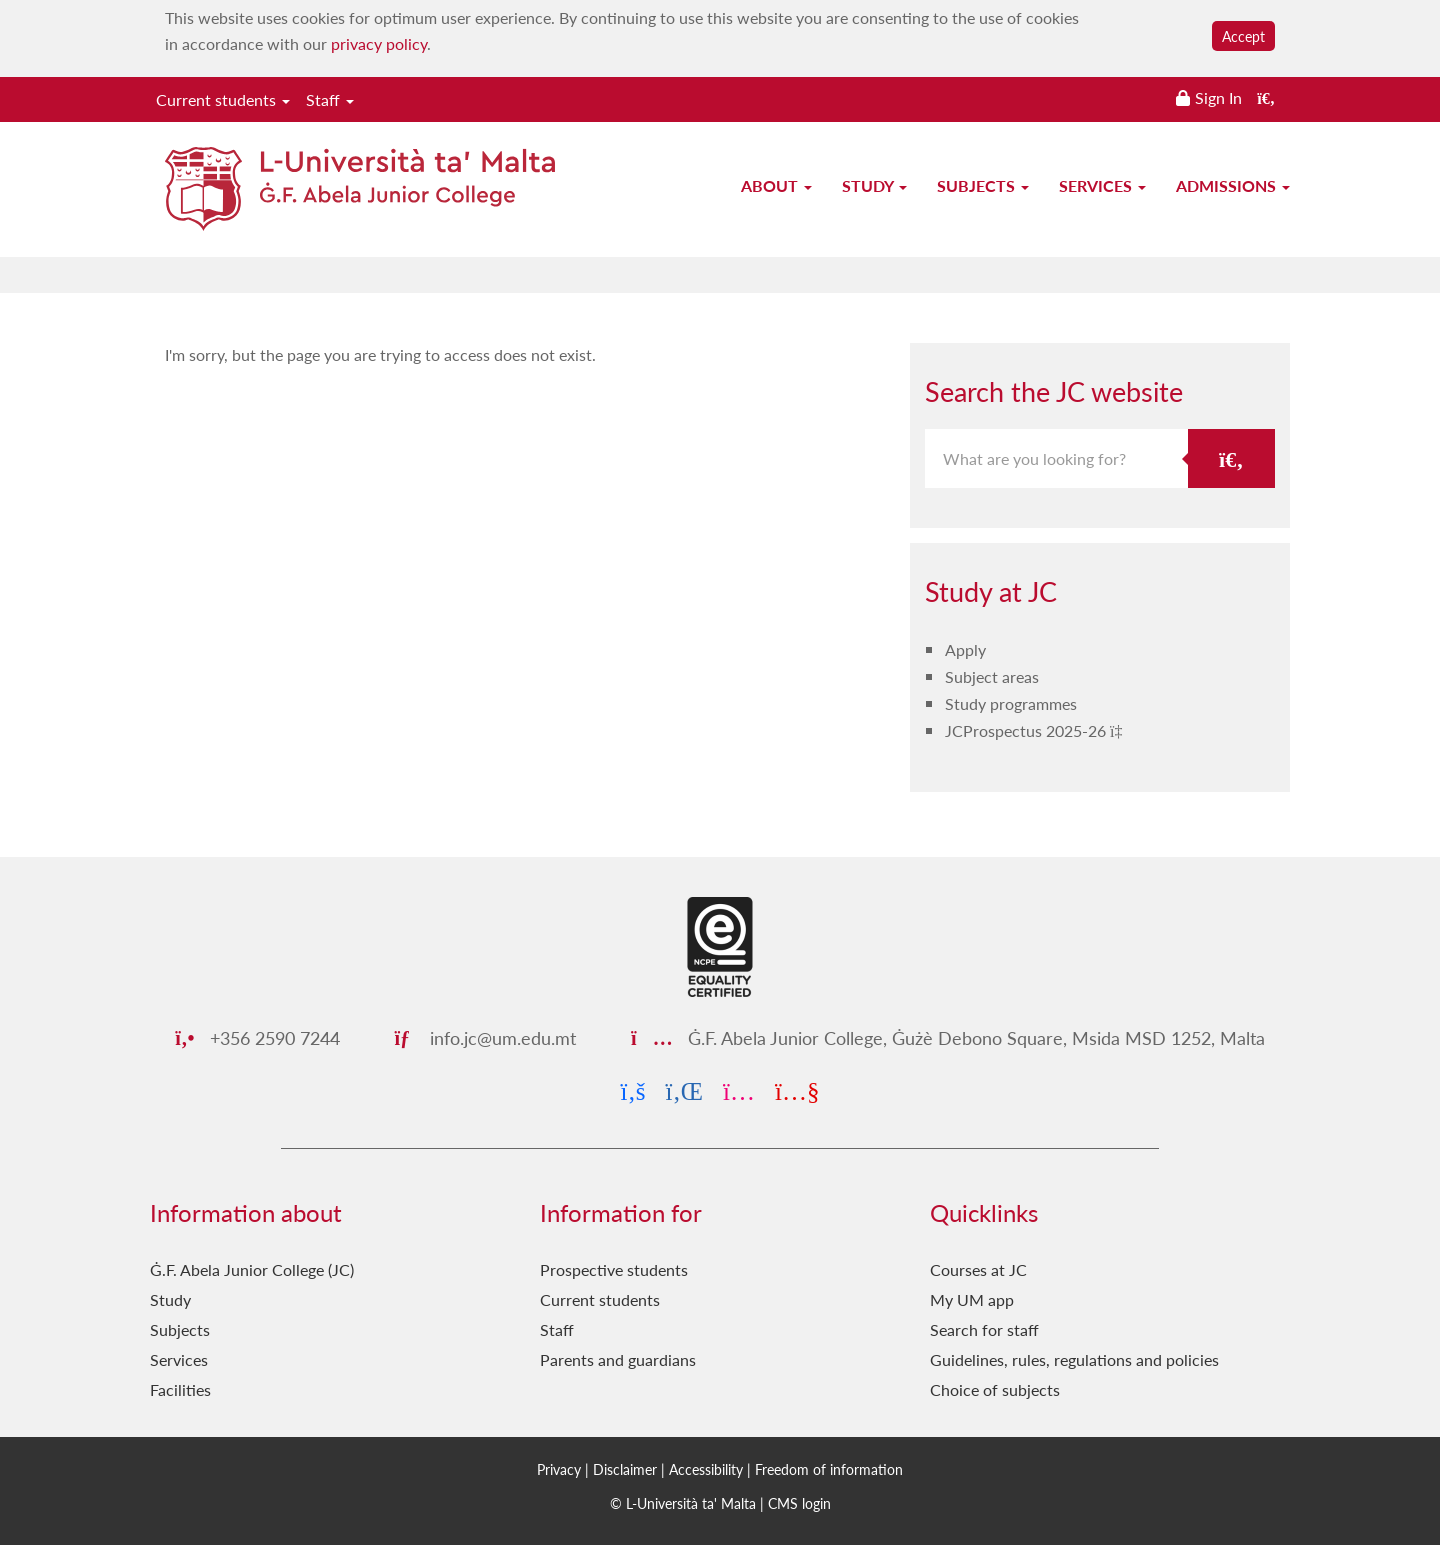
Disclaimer (625, 1469)
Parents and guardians (618, 1359)
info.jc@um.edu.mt (486, 1037)
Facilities (180, 1389)
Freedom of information (829, 1469)
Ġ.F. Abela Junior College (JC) (252, 1269)
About (776, 185)
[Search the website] (1266, 97)
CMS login (799, 1503)
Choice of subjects (995, 1389)
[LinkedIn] (685, 1090)
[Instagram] (739, 1090)
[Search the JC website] (1232, 458)
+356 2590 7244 (257, 1037)
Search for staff (984, 1329)
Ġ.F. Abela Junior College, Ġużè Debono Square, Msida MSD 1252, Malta (948, 1037)
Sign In (1218, 97)
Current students (223, 99)
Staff (330, 99)
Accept (1243, 36)
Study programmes (1011, 703)
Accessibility (706, 1469)
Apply (965, 649)
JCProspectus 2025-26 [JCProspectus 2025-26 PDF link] (1027, 730)
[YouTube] (797, 1090)
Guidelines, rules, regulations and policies (1074, 1359)
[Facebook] (633, 1090)
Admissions (1233, 185)
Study (874, 185)
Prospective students (614, 1269)
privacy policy (379, 43)
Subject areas (992, 676)
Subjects (983, 185)
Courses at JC (978, 1269)
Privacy (559, 1469)
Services (1102, 185)
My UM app (972, 1299)
